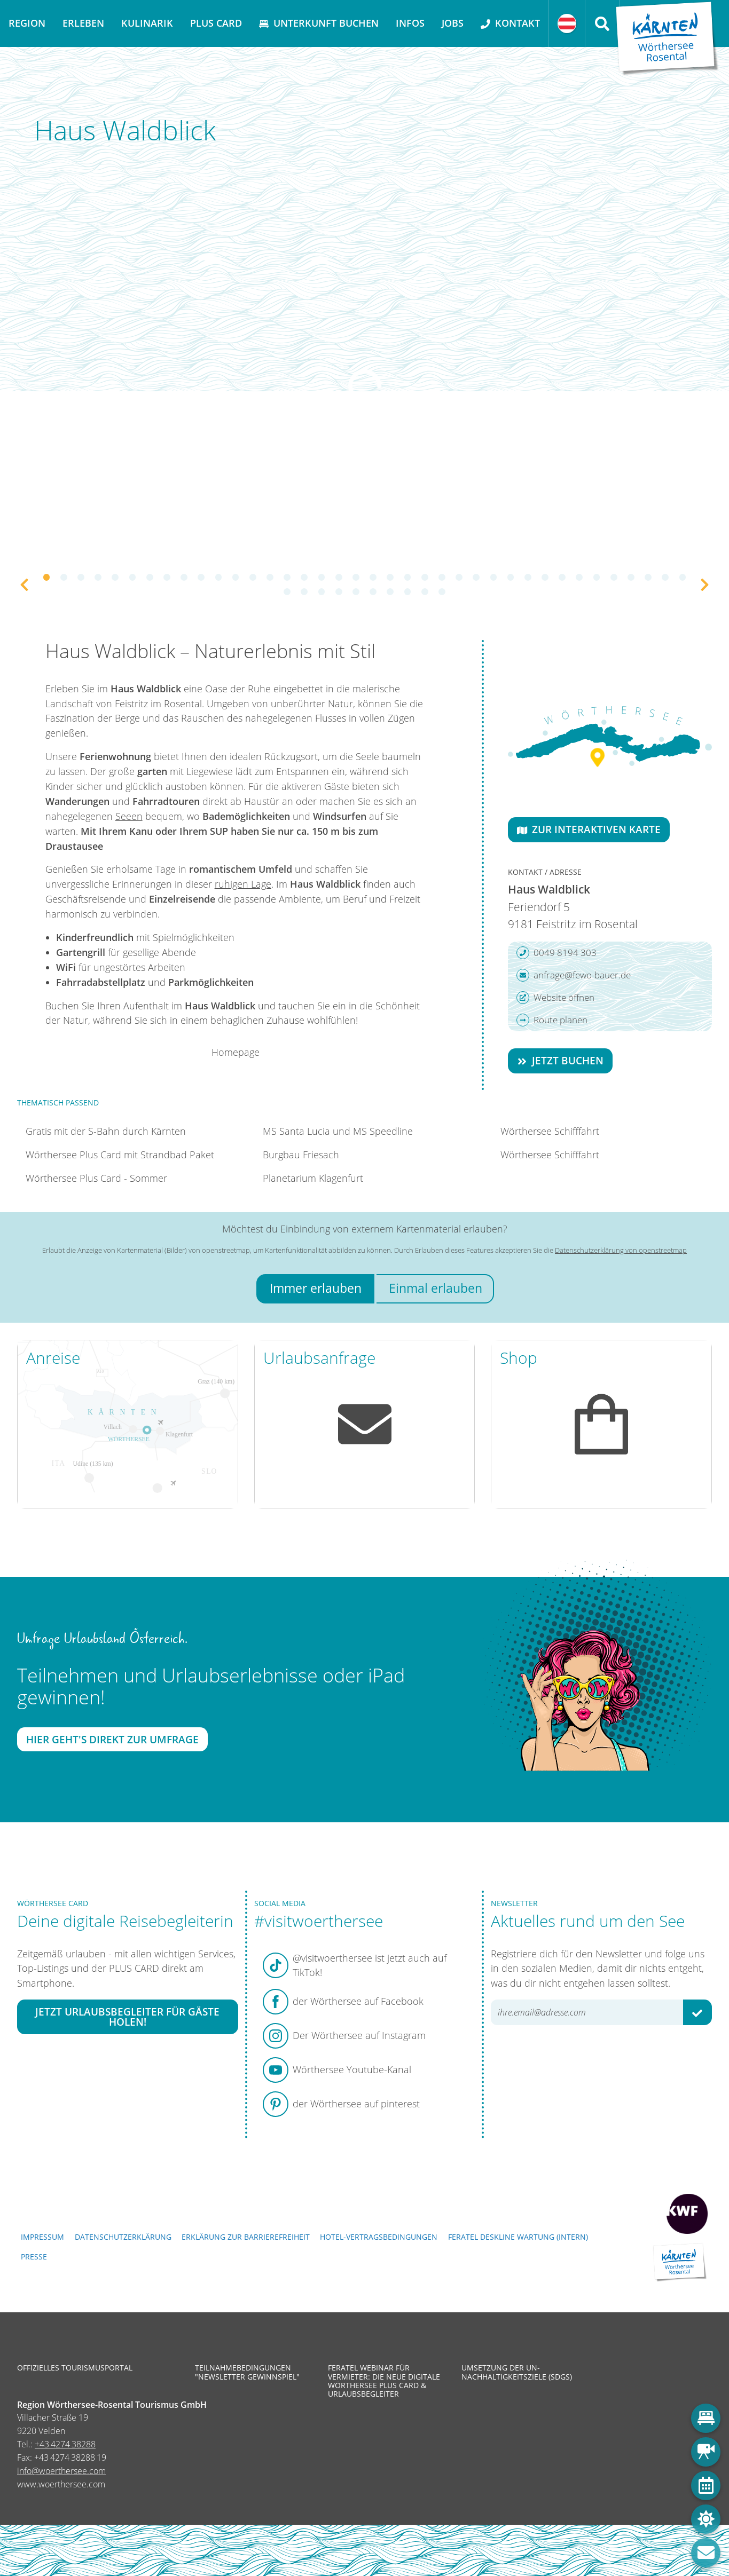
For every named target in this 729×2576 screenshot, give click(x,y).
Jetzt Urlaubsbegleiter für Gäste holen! (127, 2016)
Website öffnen (555, 998)
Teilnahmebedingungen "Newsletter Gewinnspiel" (247, 2372)
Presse (34, 2256)
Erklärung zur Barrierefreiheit (246, 2237)
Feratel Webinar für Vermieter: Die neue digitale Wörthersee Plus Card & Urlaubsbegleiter (384, 2381)
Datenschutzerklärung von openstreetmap (621, 1250)
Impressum (42, 2237)
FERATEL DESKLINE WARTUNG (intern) (518, 2237)
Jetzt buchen (560, 1060)
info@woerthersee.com (61, 2471)
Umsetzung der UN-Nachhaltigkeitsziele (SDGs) (516, 2372)
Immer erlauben (316, 1288)
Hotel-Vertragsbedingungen (378, 2237)
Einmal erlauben (435, 1288)
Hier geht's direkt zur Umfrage (112, 1739)
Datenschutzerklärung (123, 2237)
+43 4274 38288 (65, 2444)
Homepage (235, 1052)
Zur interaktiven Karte (589, 829)
